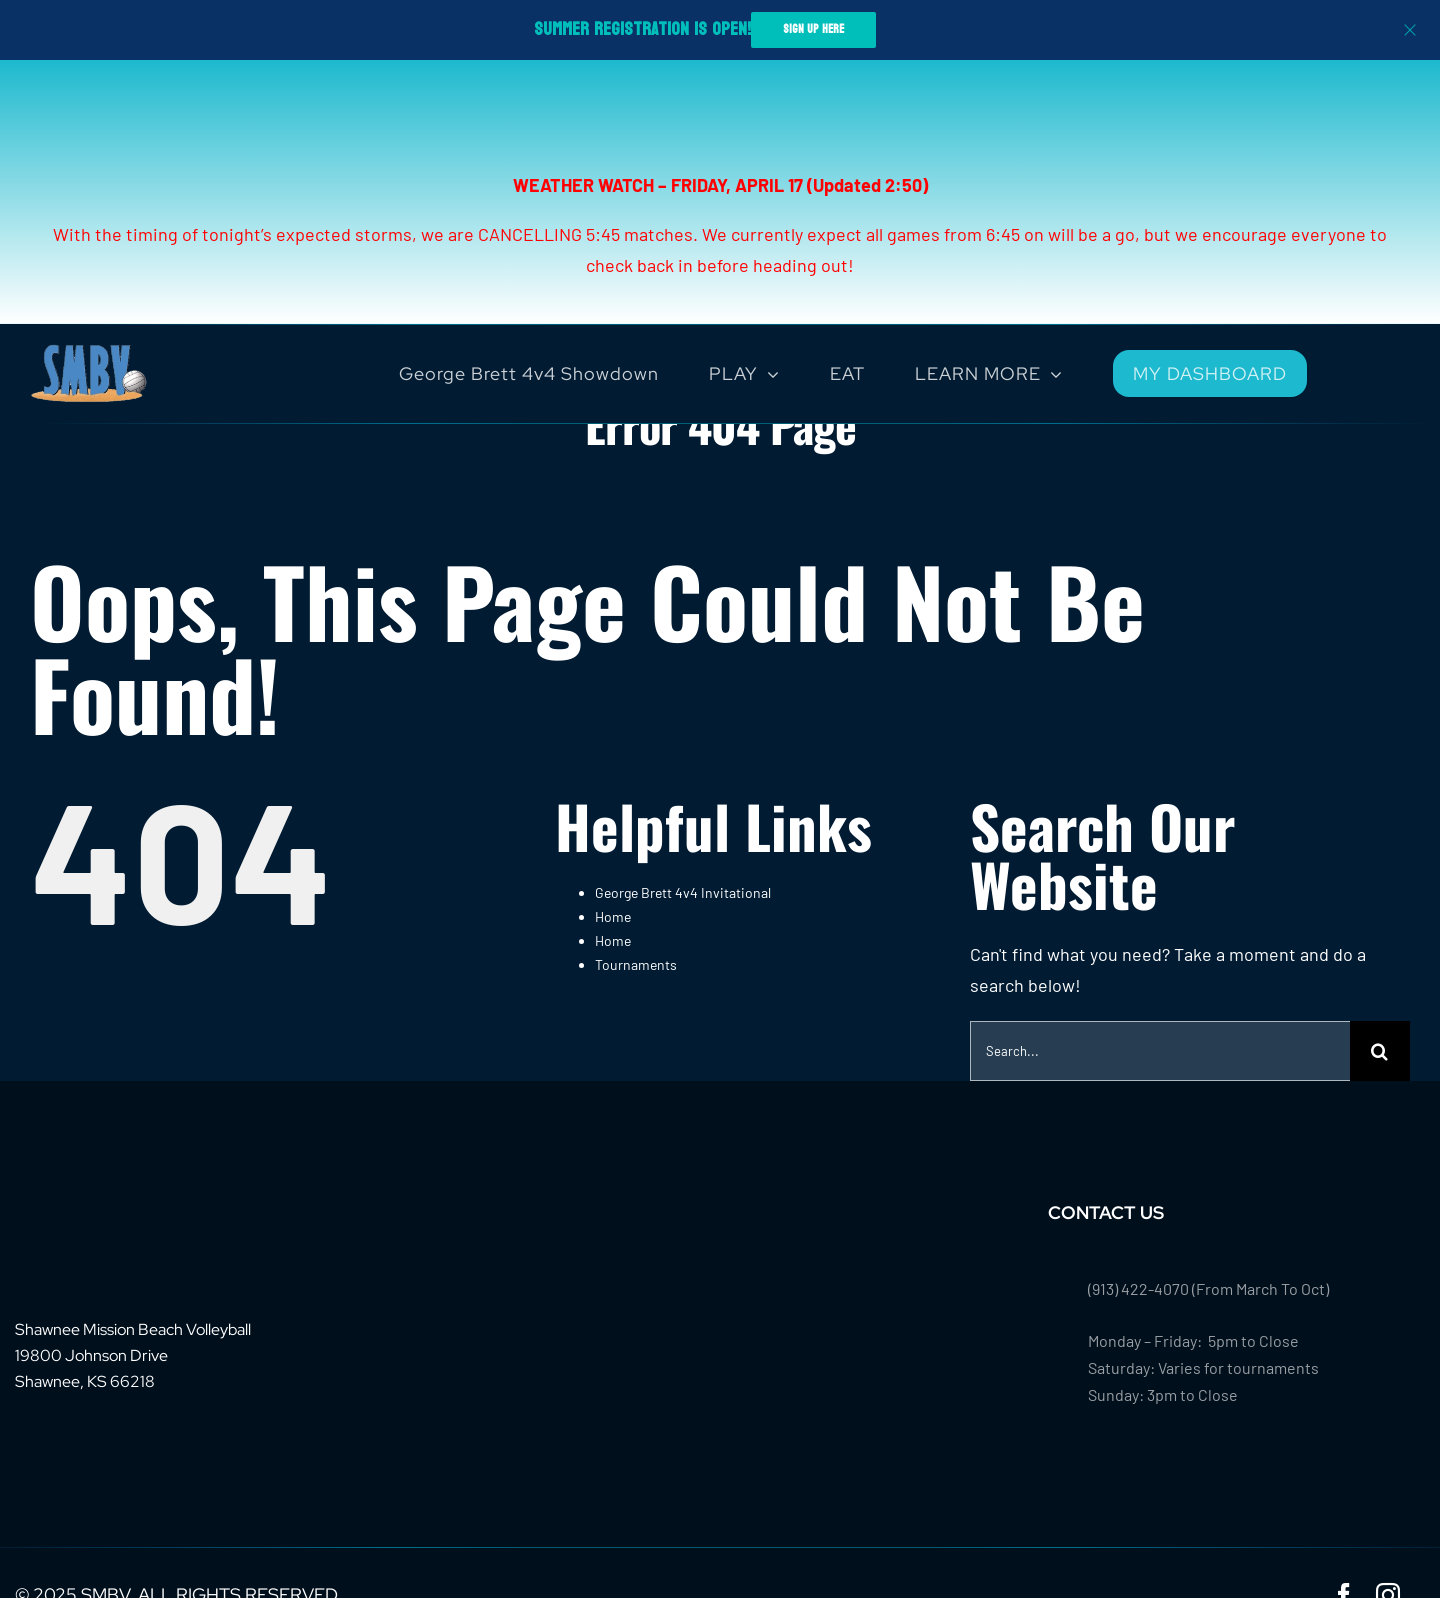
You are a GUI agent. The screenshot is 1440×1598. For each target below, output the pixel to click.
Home (613, 916)
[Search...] (1160, 1051)
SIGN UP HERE (813, 29)
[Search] (1380, 1051)
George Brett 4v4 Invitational (683, 892)
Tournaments (636, 964)
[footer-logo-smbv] (77, 1210)
